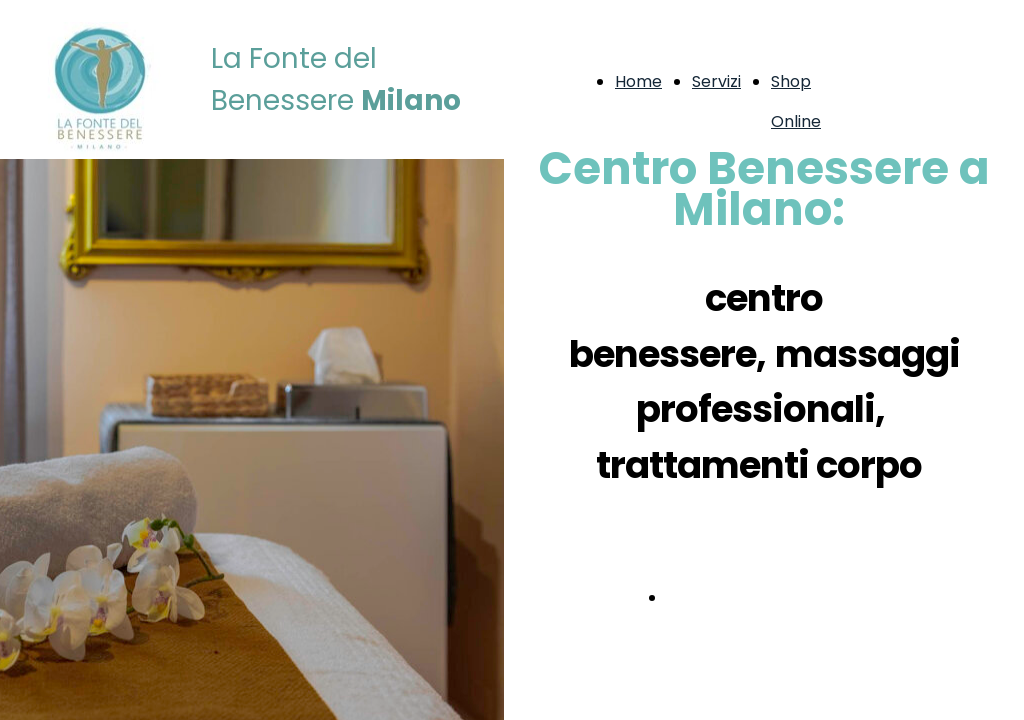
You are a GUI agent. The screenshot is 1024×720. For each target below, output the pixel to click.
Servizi (716, 81)
